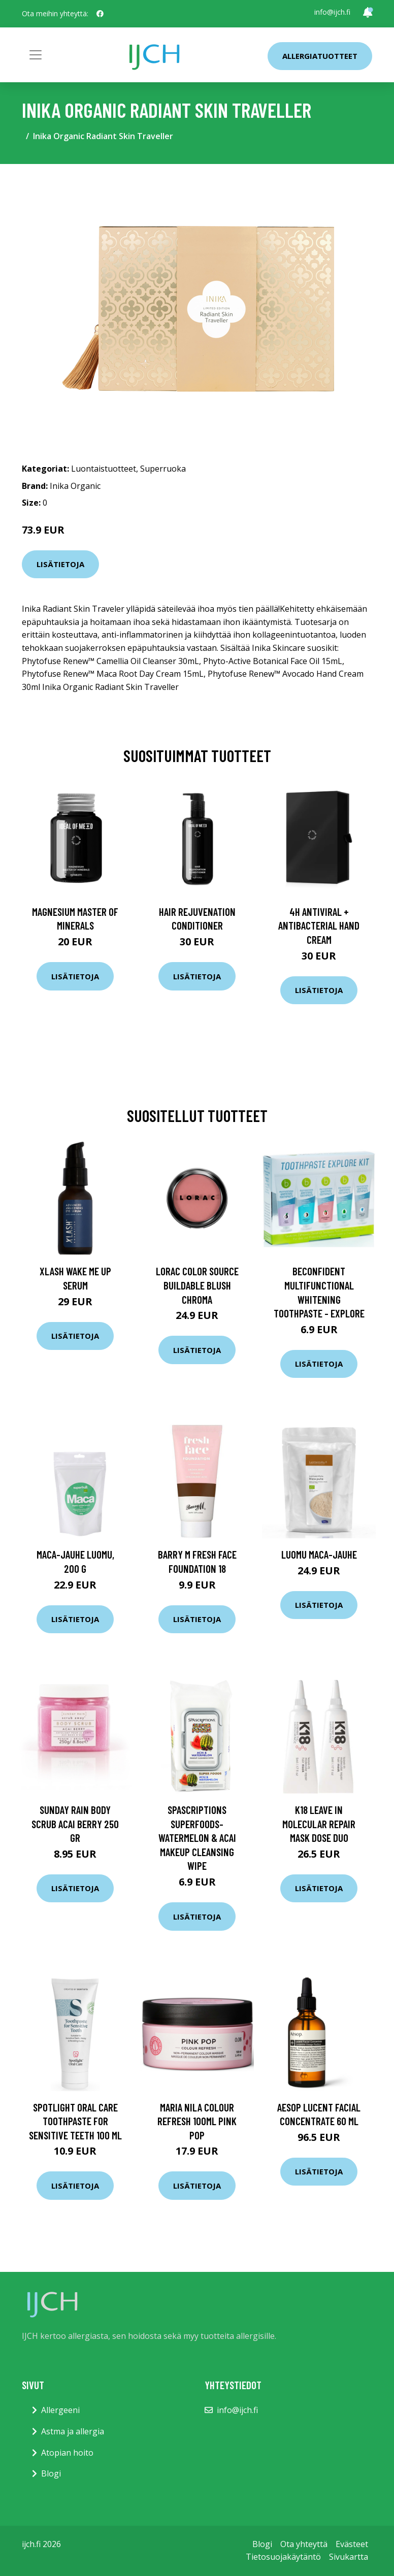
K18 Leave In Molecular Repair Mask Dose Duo (318, 1823)
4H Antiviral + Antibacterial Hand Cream (318, 925)
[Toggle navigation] (35, 54)
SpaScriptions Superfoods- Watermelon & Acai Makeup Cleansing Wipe (197, 1837)
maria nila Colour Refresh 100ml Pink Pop (197, 2121)
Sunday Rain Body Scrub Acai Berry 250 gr (75, 1823)
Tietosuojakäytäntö (283, 2556)
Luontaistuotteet (103, 468)
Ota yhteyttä (303, 2544)
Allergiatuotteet (319, 56)
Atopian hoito (67, 2452)
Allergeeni (60, 2410)
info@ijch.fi (332, 12)
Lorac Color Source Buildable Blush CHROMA (197, 1285)
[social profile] (100, 13)
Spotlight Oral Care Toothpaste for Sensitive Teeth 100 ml (75, 2121)
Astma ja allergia (72, 2431)
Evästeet (352, 2544)
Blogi (51, 2473)
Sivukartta (348, 2556)
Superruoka (163, 468)
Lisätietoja (60, 564)
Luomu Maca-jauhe (319, 1554)
